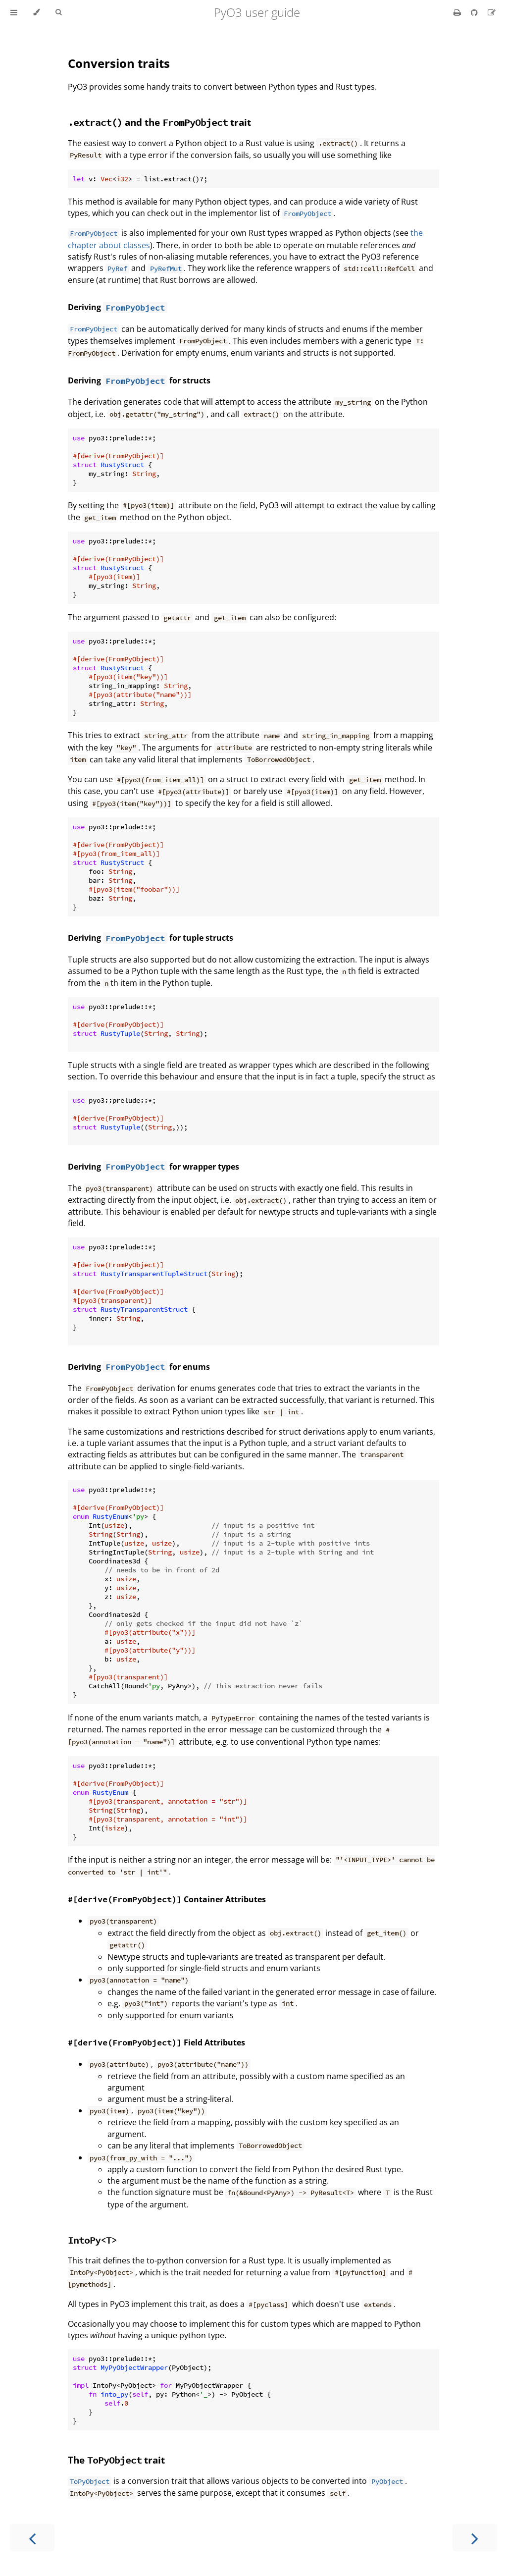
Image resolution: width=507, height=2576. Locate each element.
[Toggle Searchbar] (58, 12)
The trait (116, 2460)
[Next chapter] (475, 2537)
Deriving (85, 307)
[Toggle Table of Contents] (13, 12)
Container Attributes (167, 1899)
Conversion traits (119, 63)
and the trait (159, 122)
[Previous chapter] (32, 2537)
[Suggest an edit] (492, 12)
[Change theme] (36, 12)
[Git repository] (475, 12)
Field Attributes (156, 2042)
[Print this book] (458, 12)
